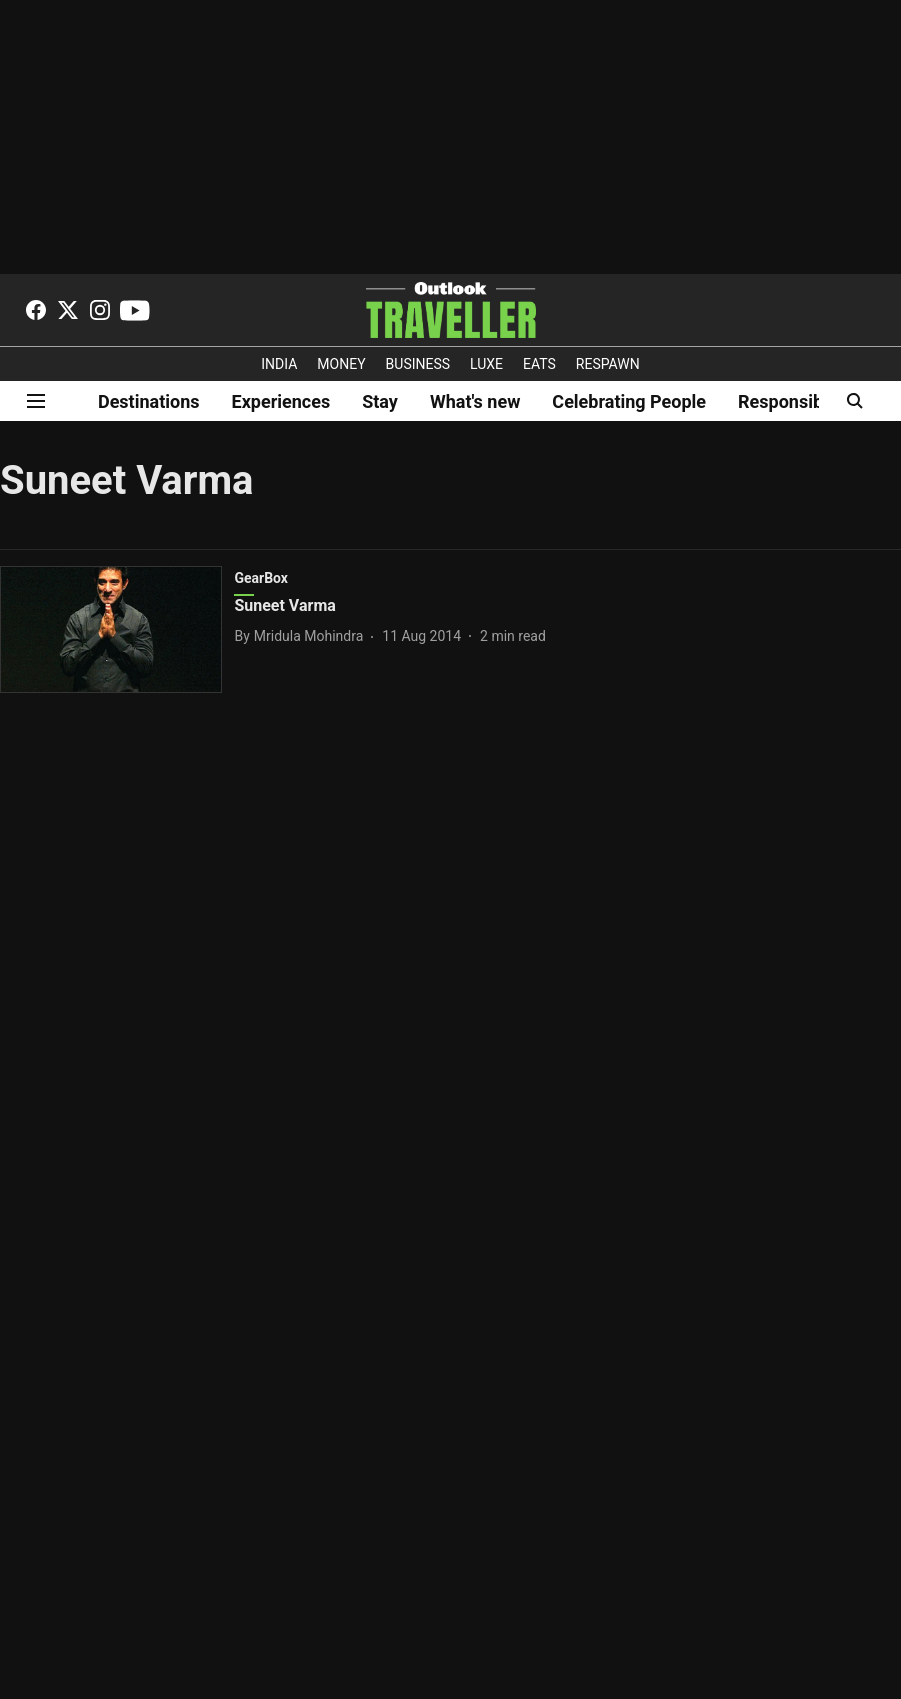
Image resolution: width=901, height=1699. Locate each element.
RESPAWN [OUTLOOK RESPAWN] (608, 364)
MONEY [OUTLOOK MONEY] (341, 364)
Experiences (281, 401)
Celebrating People (629, 401)
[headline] (410, 606)
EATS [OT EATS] (539, 364)
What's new (475, 401)
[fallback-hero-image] (117, 629)
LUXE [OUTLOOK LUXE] (486, 364)
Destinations (149, 401)
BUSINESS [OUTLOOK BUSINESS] (418, 364)
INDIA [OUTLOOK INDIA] (279, 364)
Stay (380, 401)
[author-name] (302, 636)
